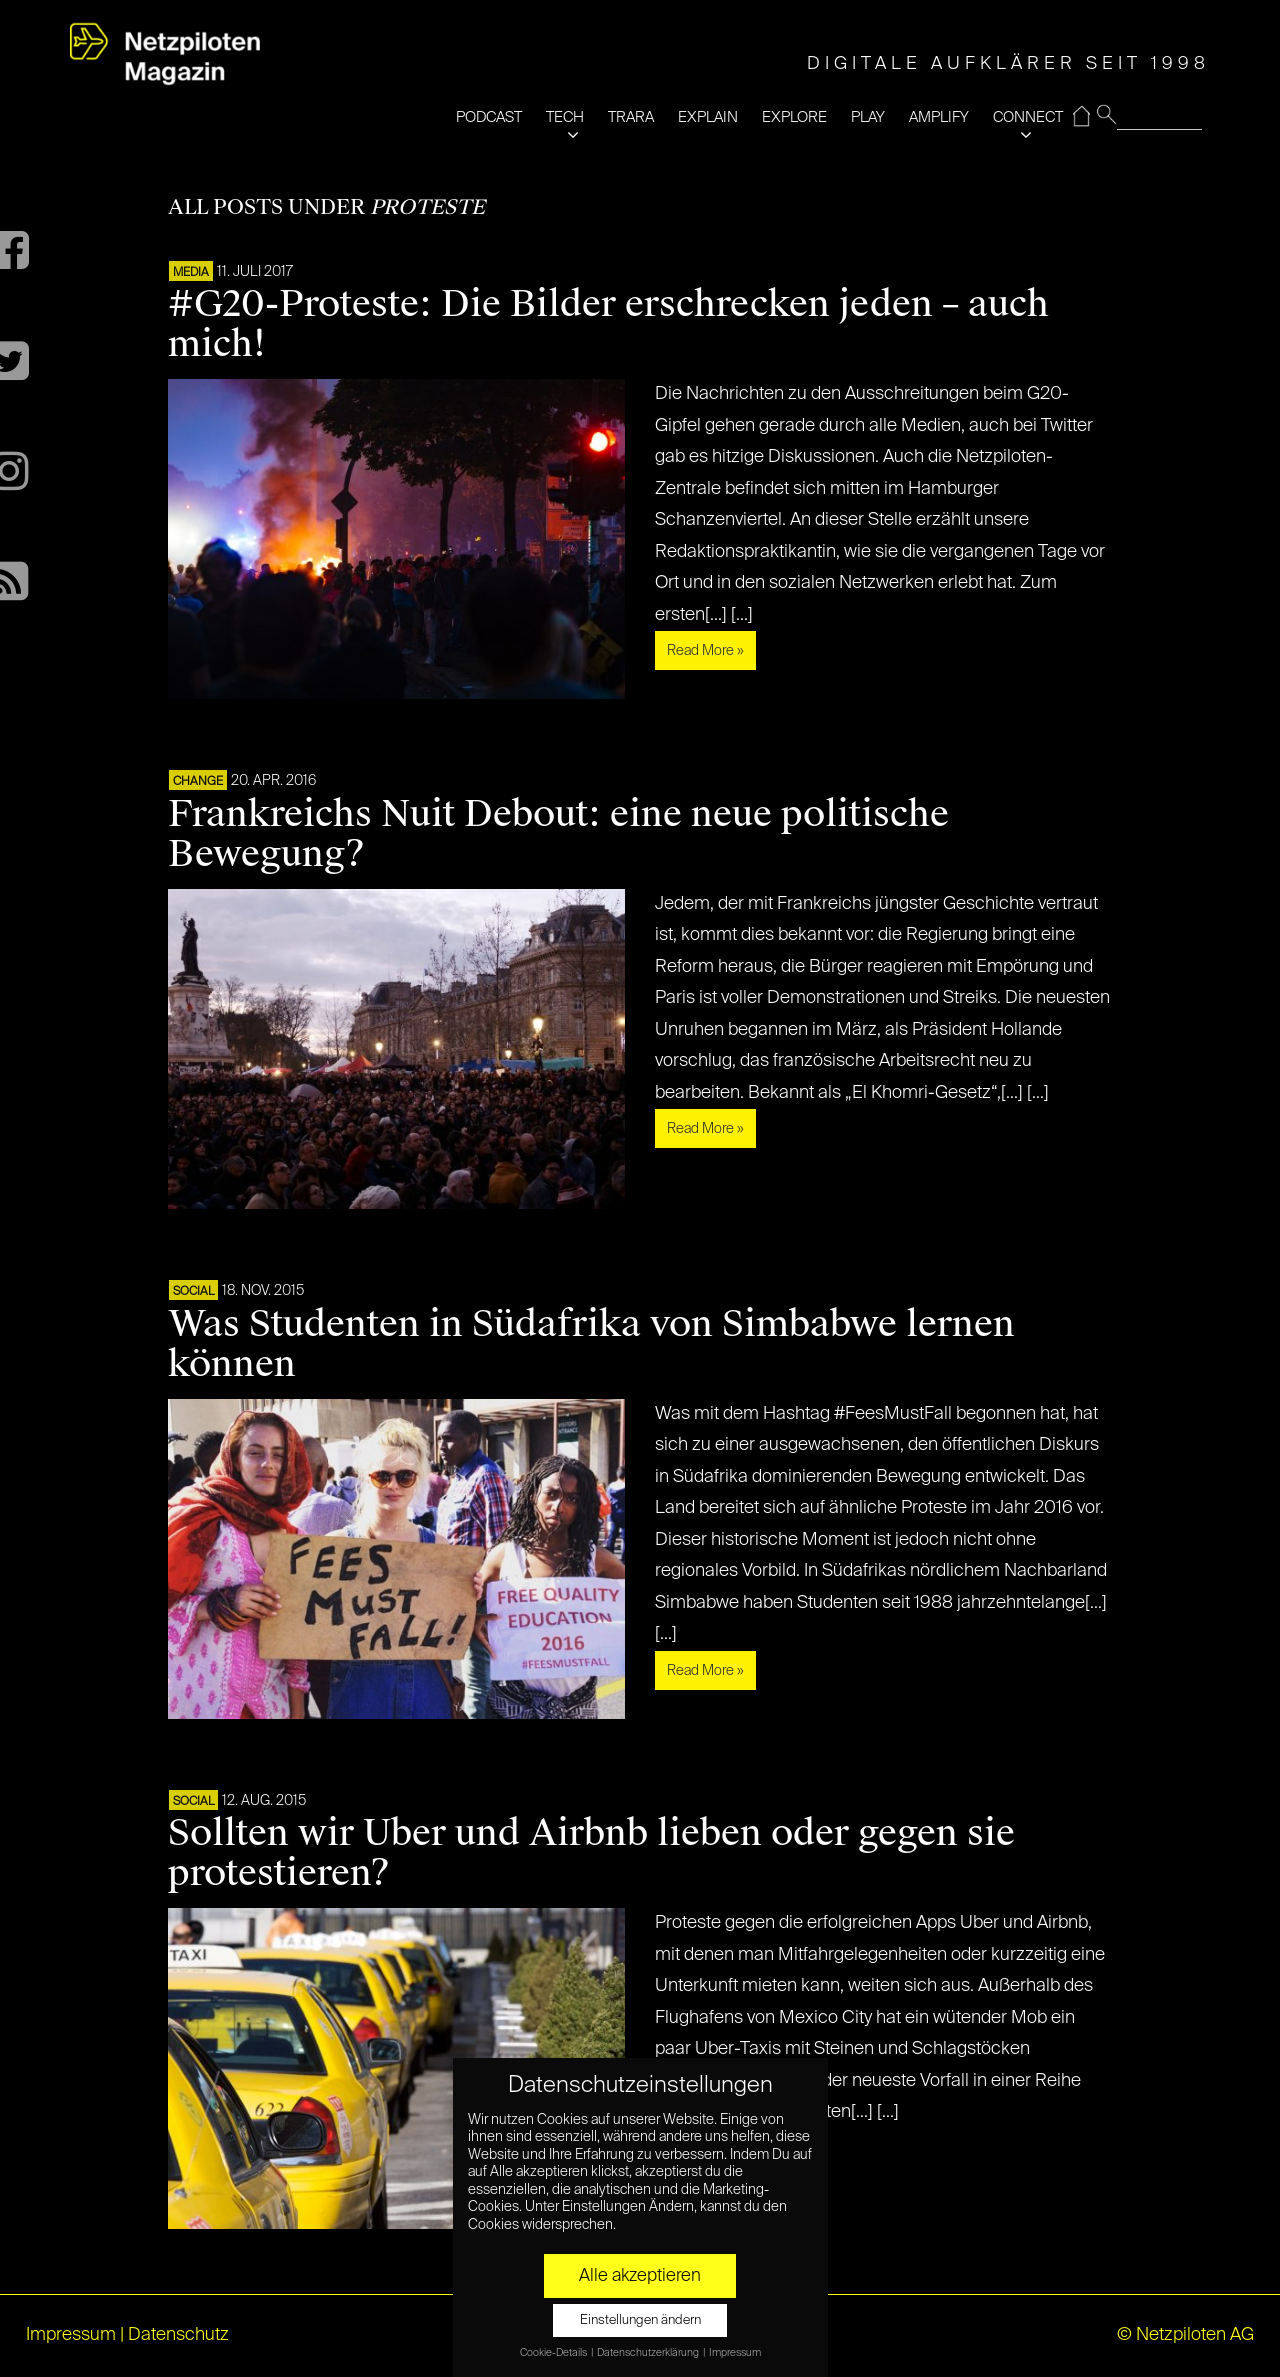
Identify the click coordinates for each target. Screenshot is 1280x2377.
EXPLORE (794, 117)
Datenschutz (178, 2335)
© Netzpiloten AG (1185, 2335)
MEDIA (191, 273)
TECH (565, 117)
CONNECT (1028, 117)
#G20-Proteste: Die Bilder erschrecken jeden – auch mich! (608, 324)
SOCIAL (193, 1292)
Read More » (705, 651)
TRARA (631, 117)
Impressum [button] (735, 2353)
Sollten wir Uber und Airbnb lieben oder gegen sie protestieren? (591, 1853)
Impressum (71, 2335)
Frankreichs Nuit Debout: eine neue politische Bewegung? (558, 834)
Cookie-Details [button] (554, 2353)
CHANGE (198, 782)
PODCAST (489, 117)
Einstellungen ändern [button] (640, 2320)
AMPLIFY (939, 117)
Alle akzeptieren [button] (640, 2276)
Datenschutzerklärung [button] (649, 2353)
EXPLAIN (708, 117)
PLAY (868, 117)
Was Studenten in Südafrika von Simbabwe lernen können (591, 1344)
